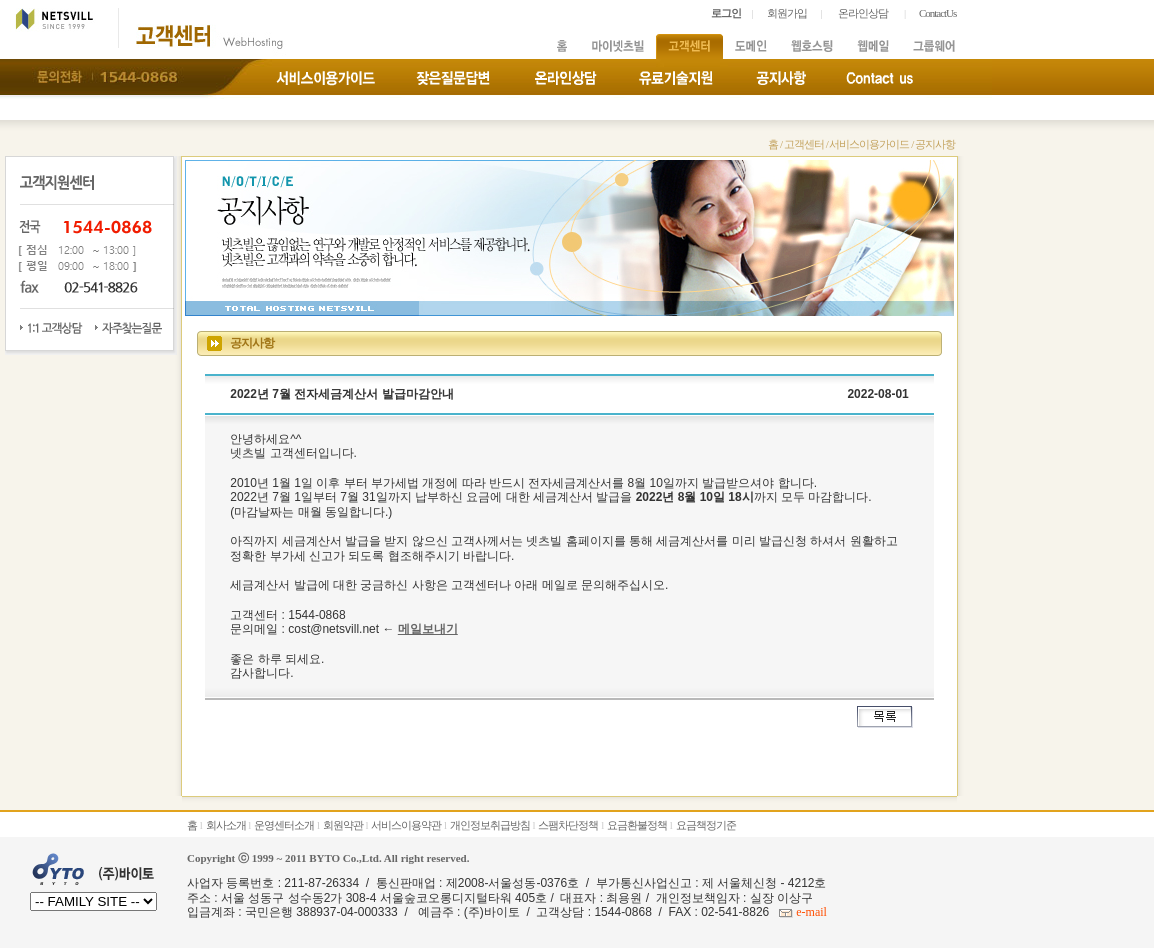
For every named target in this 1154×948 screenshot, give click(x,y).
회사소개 (226, 825)
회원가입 (787, 13)
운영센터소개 (284, 825)
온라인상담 (863, 13)
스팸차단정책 (568, 825)
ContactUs (937, 13)
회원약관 (343, 825)
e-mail (810, 912)
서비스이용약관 (406, 825)
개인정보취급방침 (490, 825)
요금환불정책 (637, 825)
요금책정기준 (706, 825)
